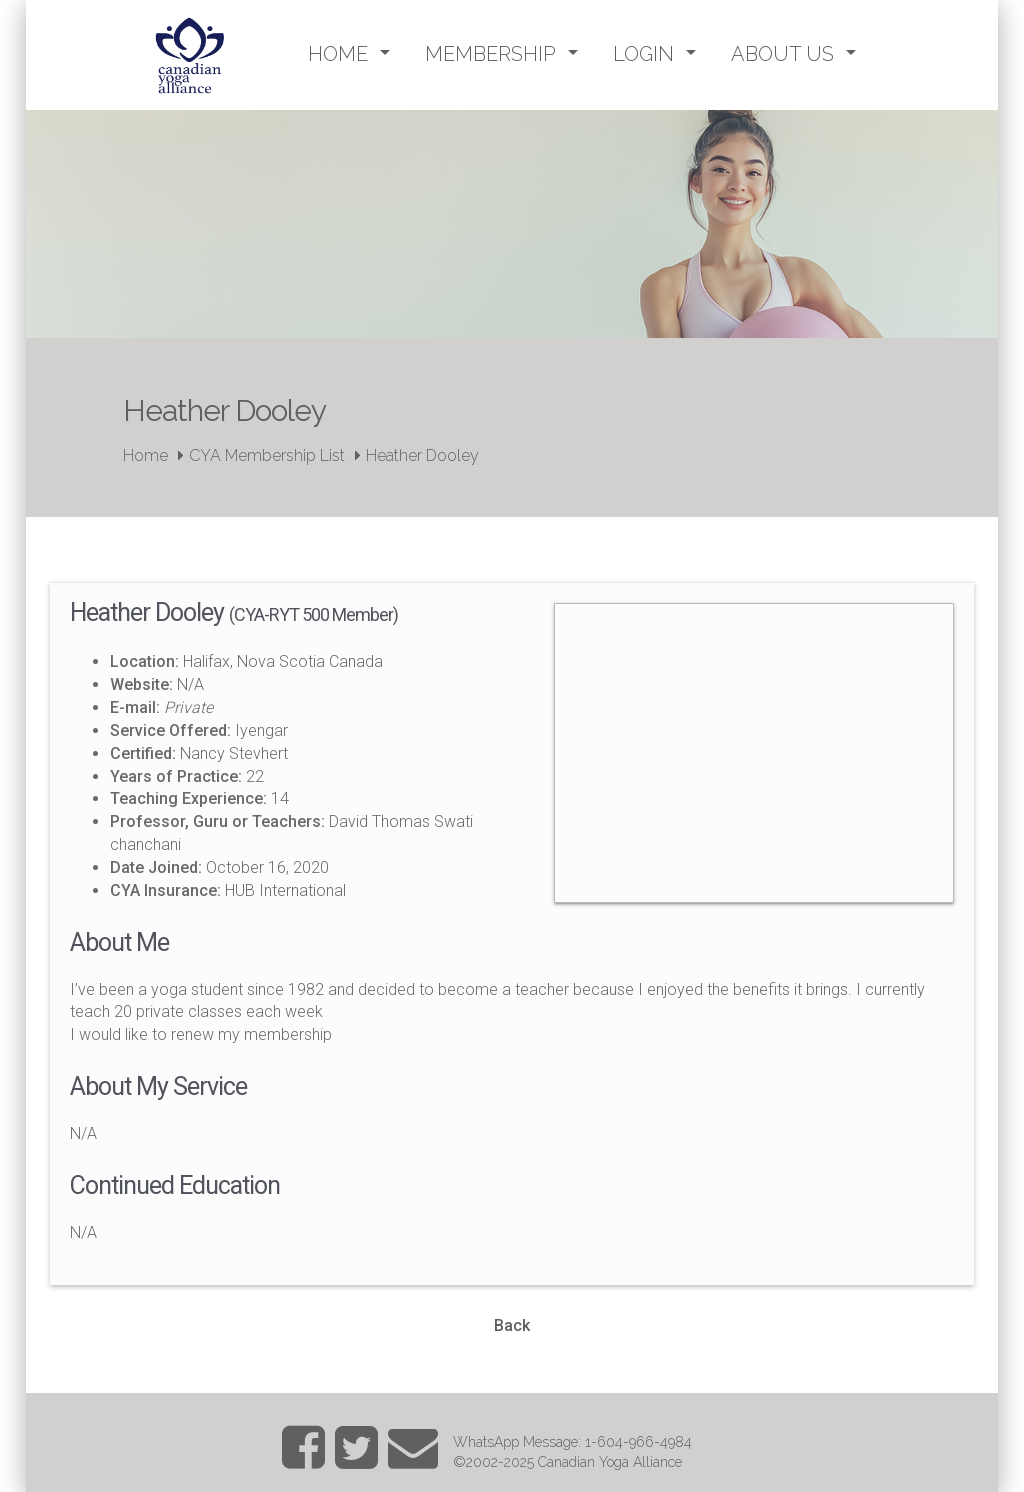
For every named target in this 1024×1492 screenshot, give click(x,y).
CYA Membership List (267, 455)
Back (512, 1325)
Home (145, 455)
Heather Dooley (422, 455)
